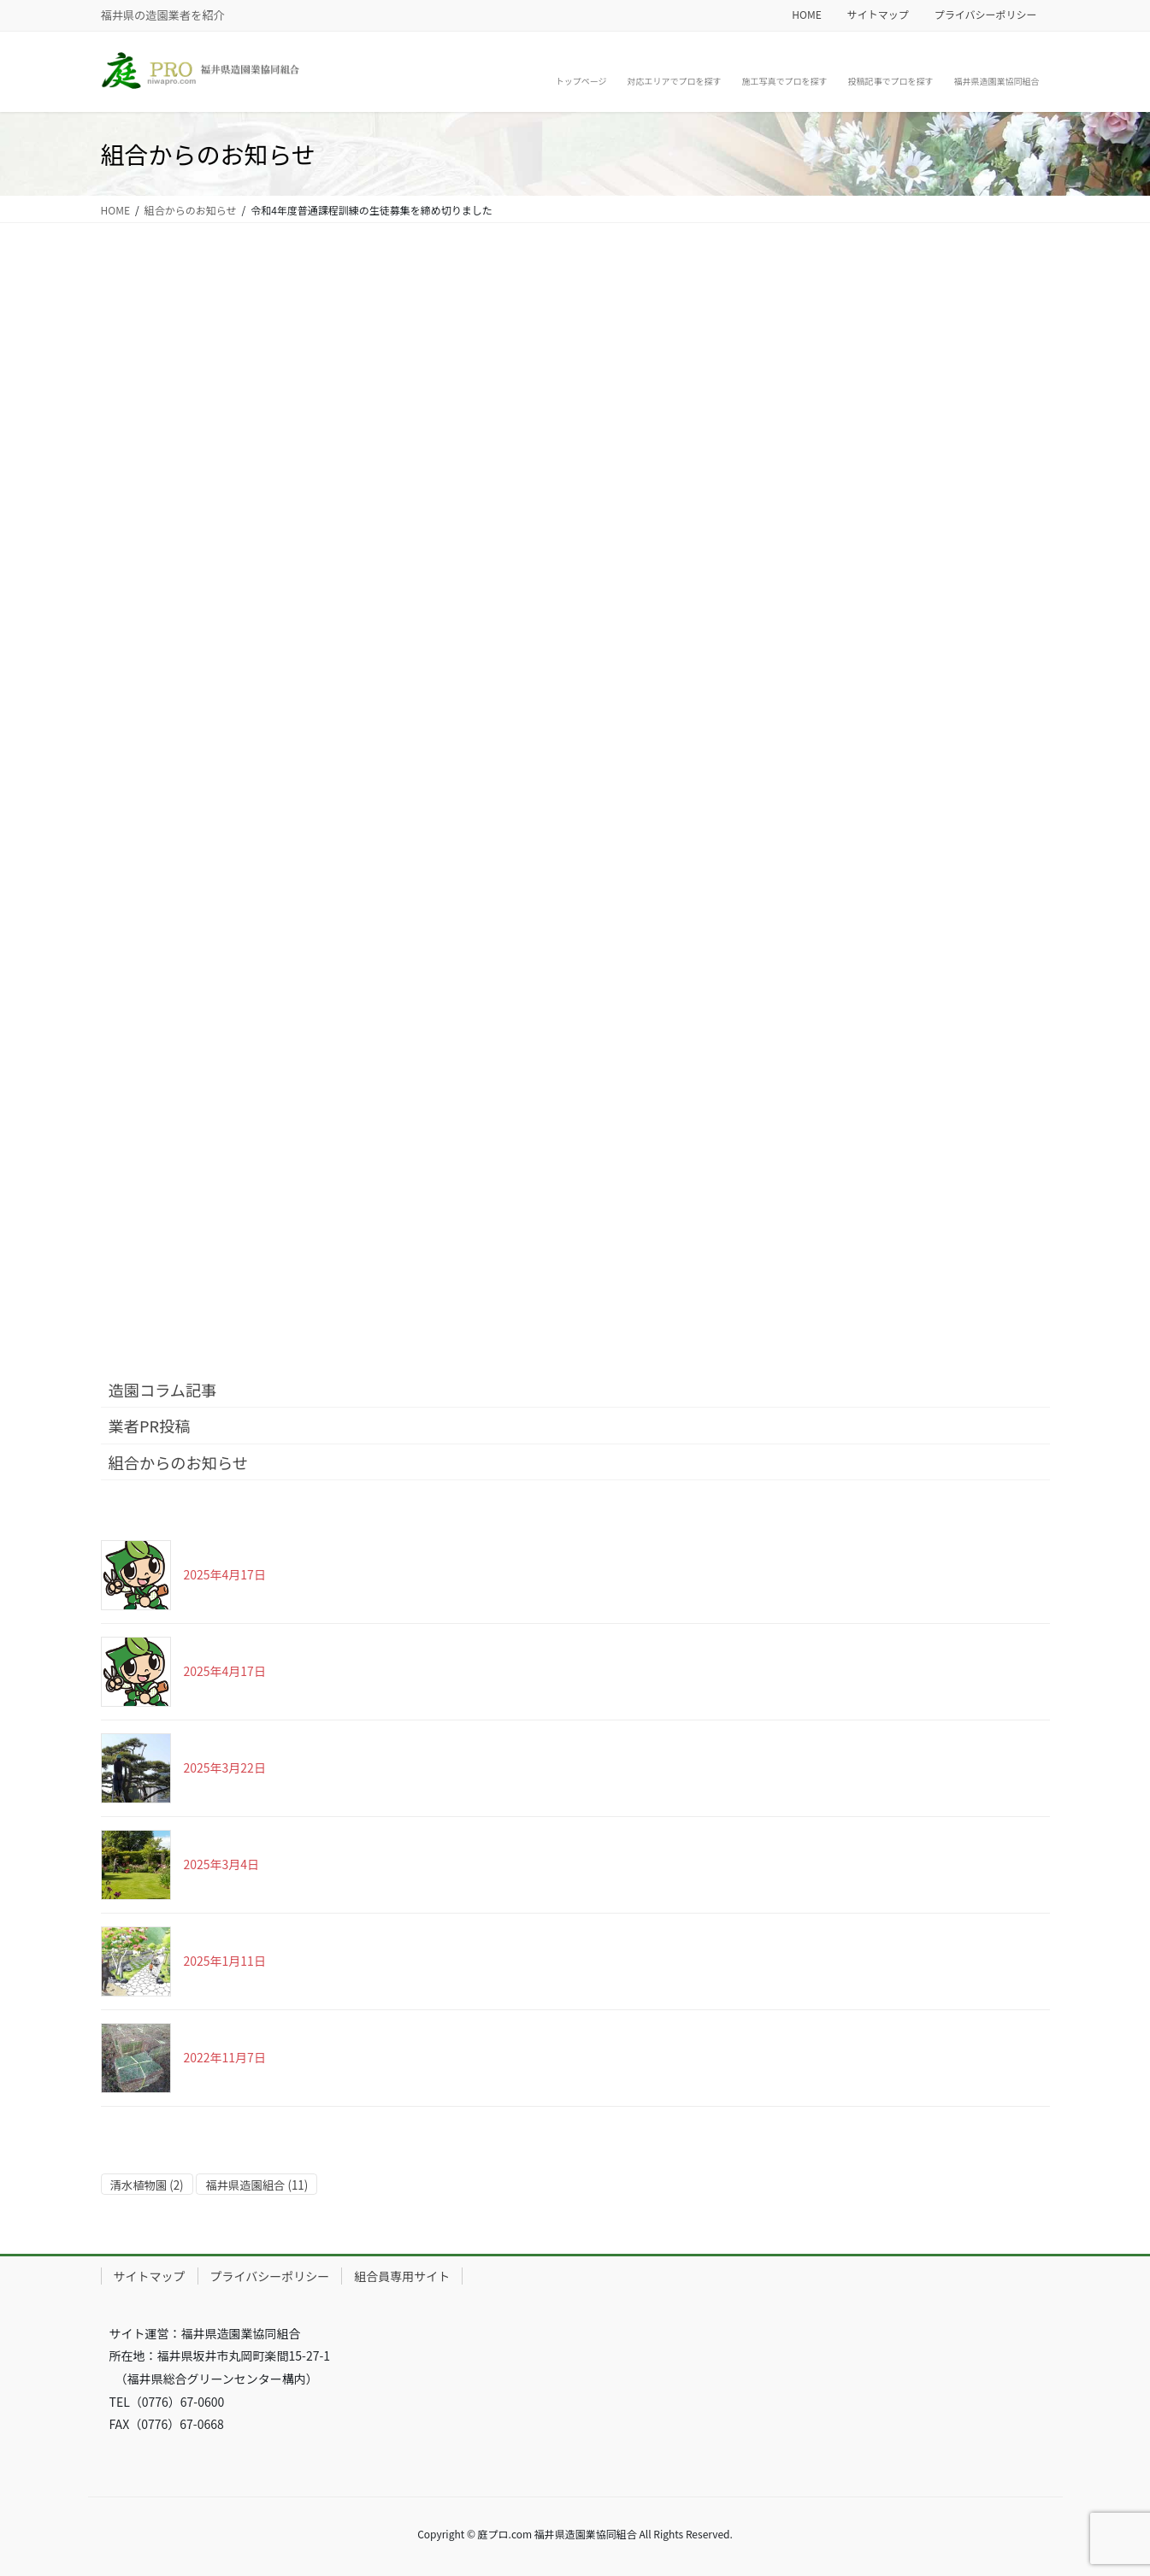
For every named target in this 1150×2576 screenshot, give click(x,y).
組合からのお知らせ (178, 1462)
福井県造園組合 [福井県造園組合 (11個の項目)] (256, 2185)
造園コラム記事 (163, 1390)
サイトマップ (878, 14)
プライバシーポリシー (986, 14)
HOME (806, 14)
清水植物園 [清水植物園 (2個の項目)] (147, 2185)
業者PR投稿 (150, 1425)
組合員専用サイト (402, 2276)
